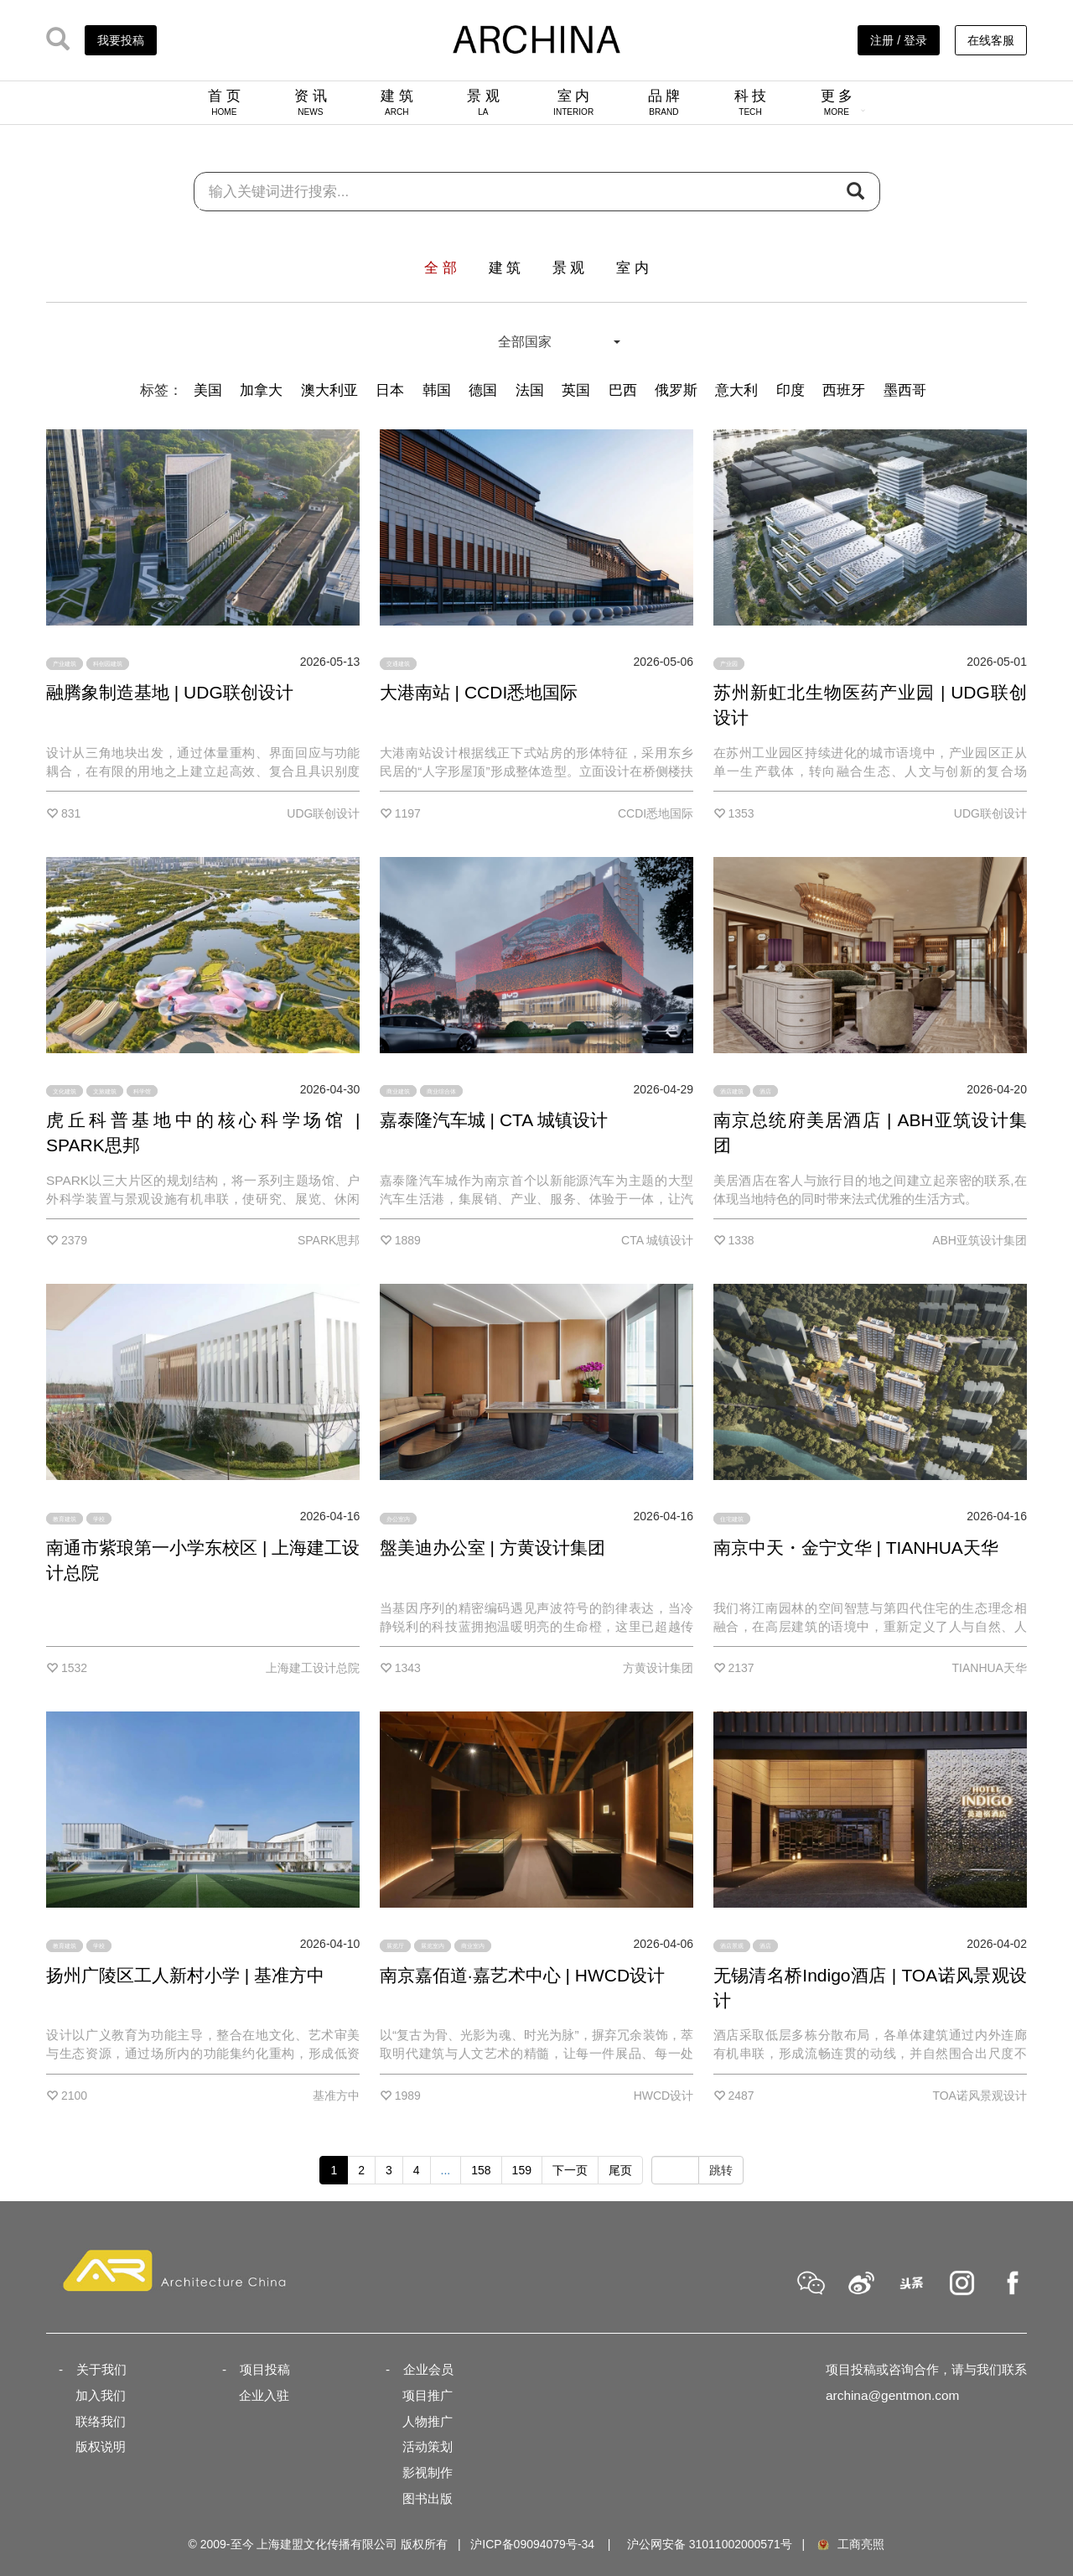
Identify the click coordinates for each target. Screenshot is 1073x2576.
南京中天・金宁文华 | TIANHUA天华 (855, 1547)
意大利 (736, 390)
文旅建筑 (105, 1091)
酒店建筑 (732, 1091)
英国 (576, 390)
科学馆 (142, 1091)
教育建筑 (64, 1518)
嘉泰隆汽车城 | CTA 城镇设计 (494, 1120)
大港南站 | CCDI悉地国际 (479, 692)
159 (521, 2170)
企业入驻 (264, 2395)
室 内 (573, 102)
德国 (483, 390)
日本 (390, 390)
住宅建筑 (732, 1518)
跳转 (721, 2170)
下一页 (570, 2170)
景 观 (483, 102)
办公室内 (398, 1518)
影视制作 (427, 2472)
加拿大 (261, 390)
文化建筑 (64, 1091)
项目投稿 (265, 2369)
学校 (99, 1518)
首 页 (224, 102)
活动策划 (427, 2446)
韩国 (436, 390)
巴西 (623, 390)
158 (480, 2170)
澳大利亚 (329, 390)
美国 (208, 390)
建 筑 (397, 102)
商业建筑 (398, 1091)
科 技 (750, 102)
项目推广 (427, 2395)
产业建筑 (64, 664)
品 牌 (664, 102)
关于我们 (101, 2369)
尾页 (620, 2170)
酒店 (765, 1091)
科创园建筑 (107, 664)
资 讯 (310, 102)
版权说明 (100, 2446)
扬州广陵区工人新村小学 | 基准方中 (185, 1975)
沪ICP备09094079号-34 (532, 2544)
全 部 (440, 268)
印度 (790, 390)
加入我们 (100, 2395)
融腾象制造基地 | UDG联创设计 (169, 692)
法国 (530, 390)
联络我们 (100, 2421)
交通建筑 (398, 664)
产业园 (729, 664)
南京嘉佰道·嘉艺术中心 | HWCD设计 (522, 1975)
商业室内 (473, 1946)
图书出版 (427, 2498)
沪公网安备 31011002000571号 (709, 2544)
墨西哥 (905, 390)
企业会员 (428, 2369)
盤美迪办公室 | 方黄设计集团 (492, 1547)
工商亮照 (850, 2544)
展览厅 (395, 1946)
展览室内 (432, 1946)
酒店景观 (732, 1946)
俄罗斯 (676, 390)
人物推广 (427, 2421)
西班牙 (843, 390)
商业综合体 (441, 1091)
